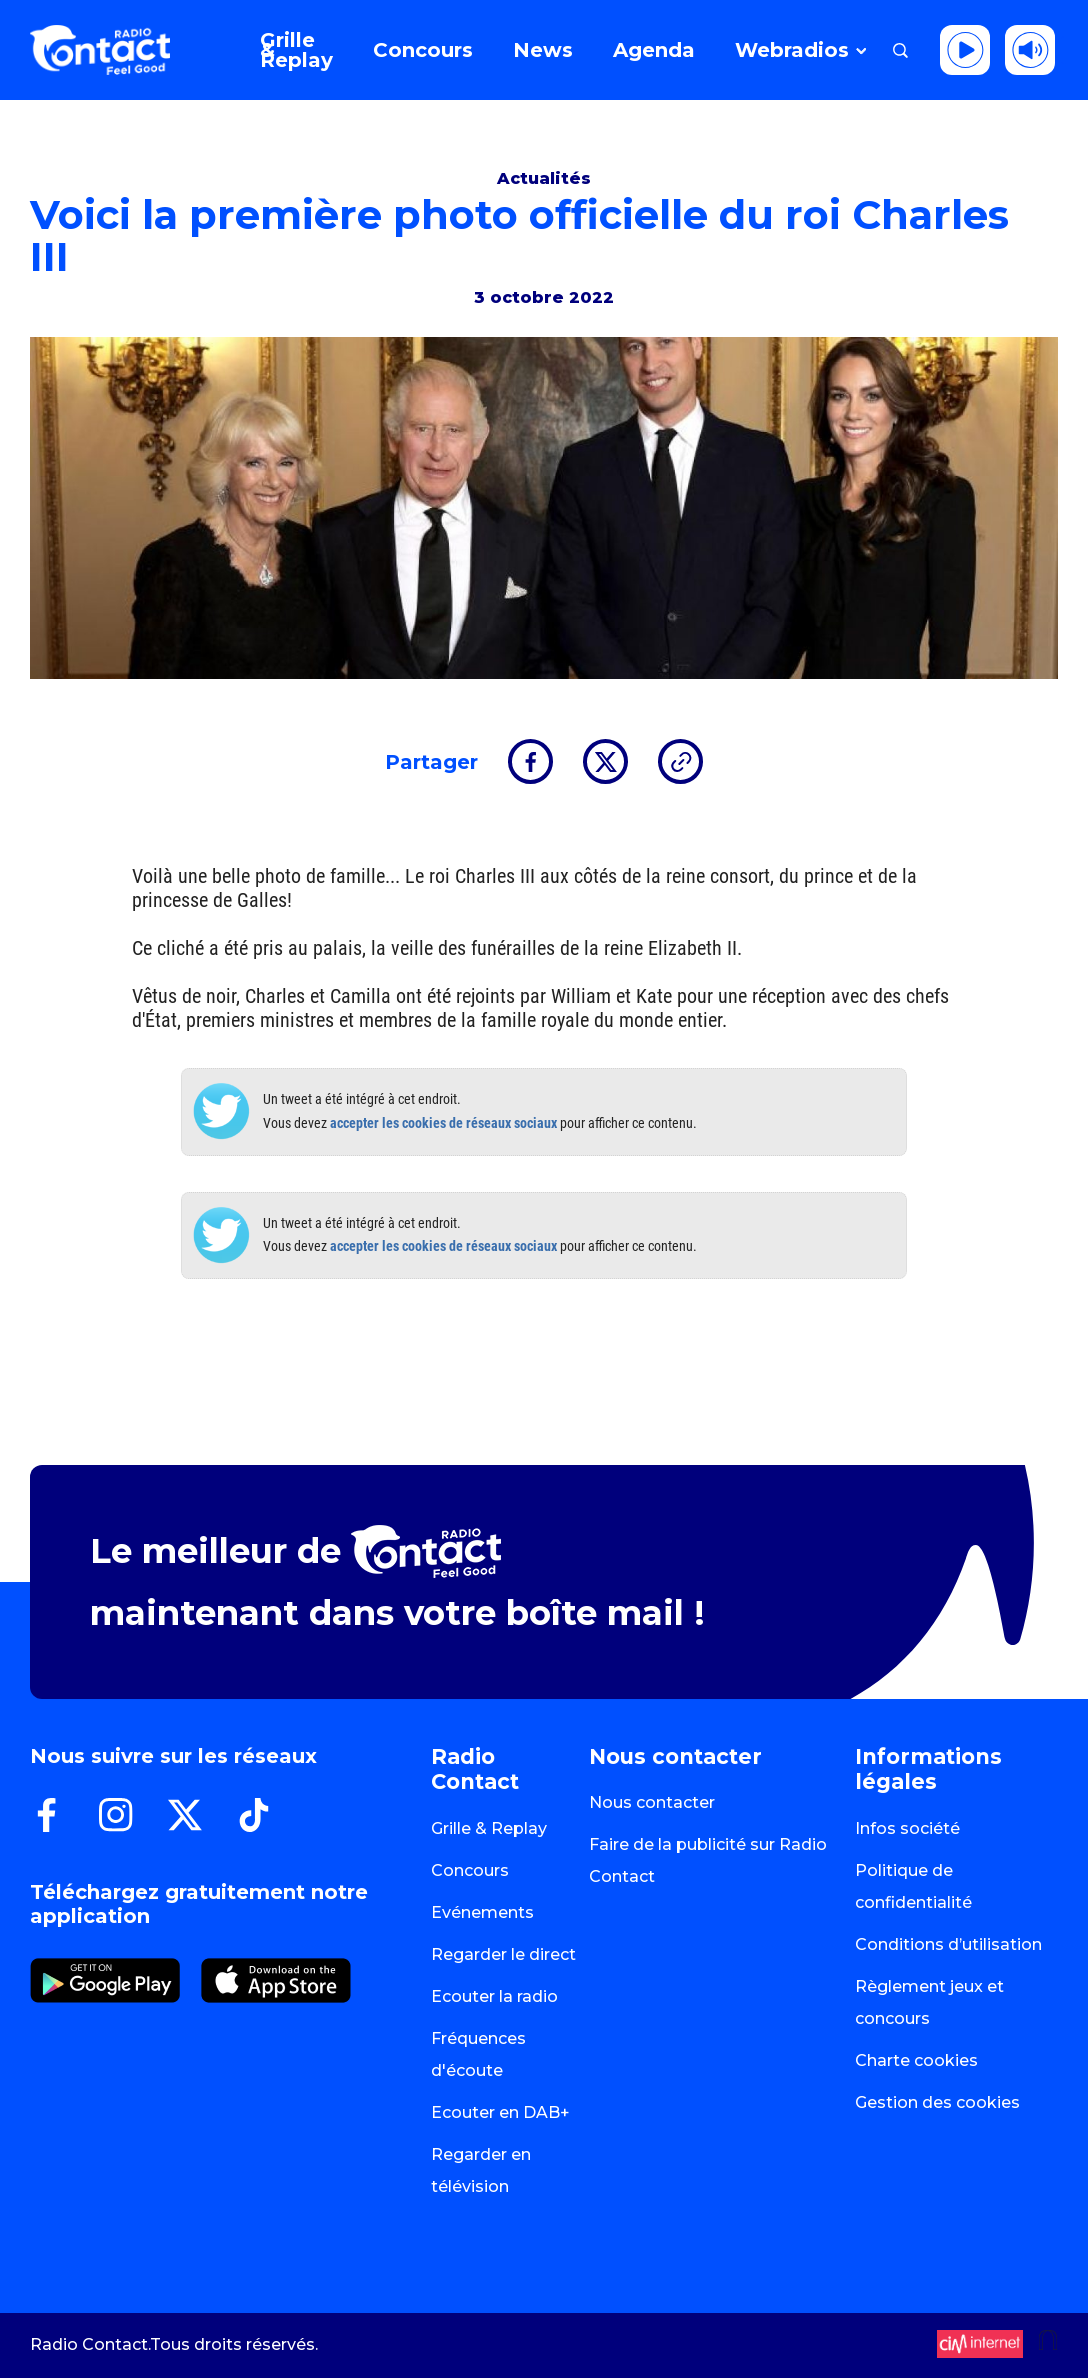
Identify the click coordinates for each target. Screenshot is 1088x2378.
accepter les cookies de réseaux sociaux (443, 1123)
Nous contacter (652, 1802)
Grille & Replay (489, 1828)
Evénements (482, 1912)
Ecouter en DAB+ (500, 2112)
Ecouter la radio (494, 1996)
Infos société (907, 1828)
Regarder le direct (503, 1954)
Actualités (544, 178)
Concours (470, 1870)
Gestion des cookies (937, 2102)
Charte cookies (916, 2060)
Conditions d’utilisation (948, 1944)
